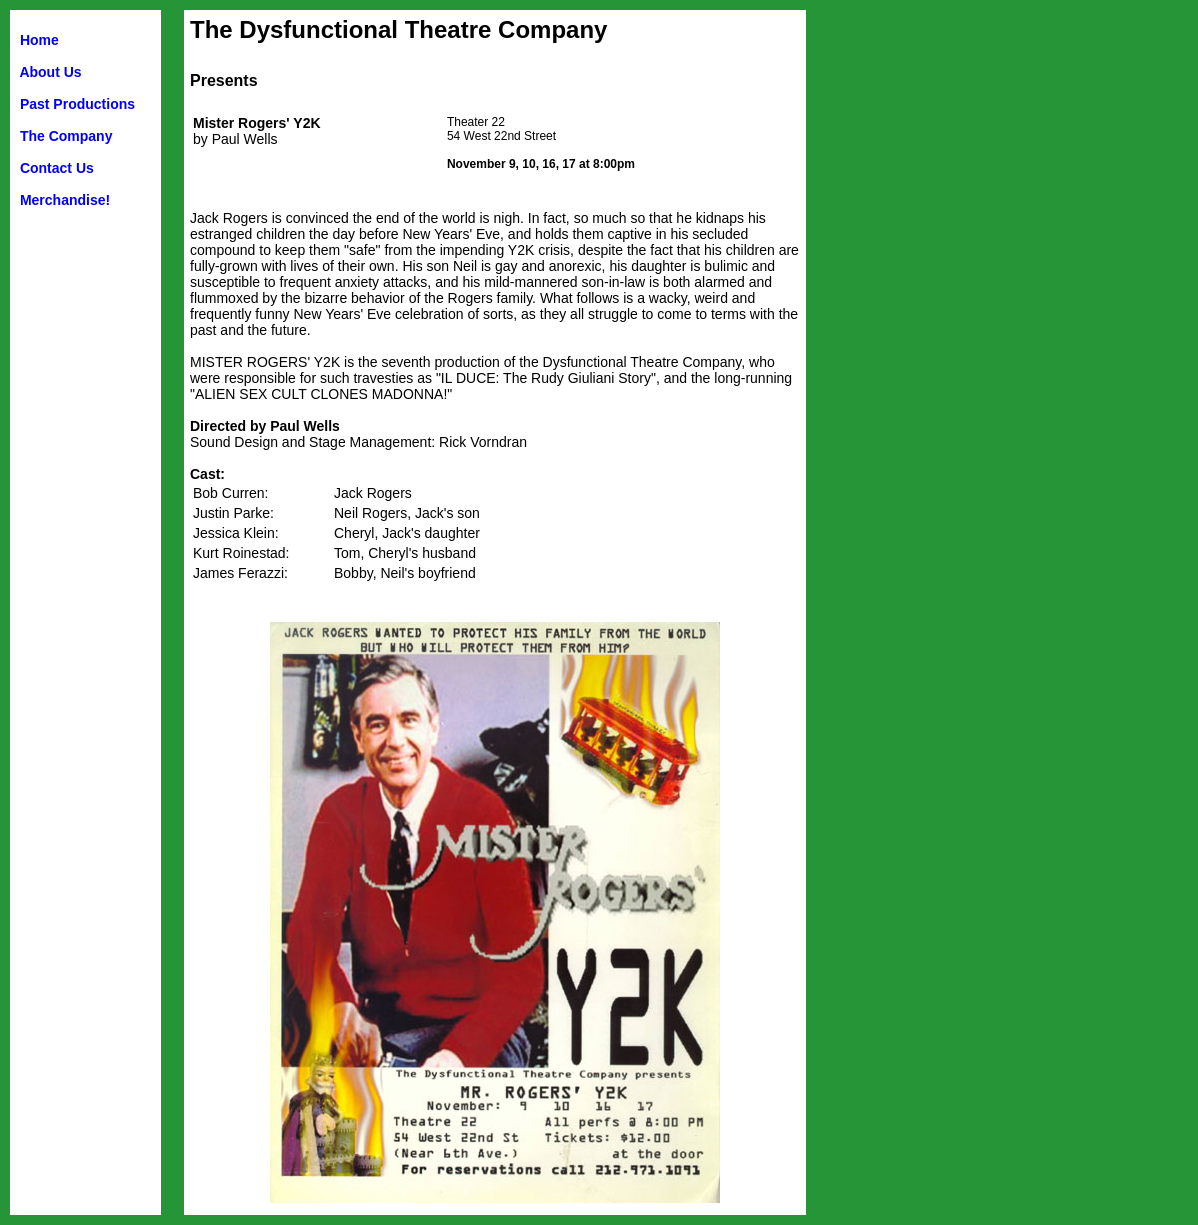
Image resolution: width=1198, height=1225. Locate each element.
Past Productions (77, 104)
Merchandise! (65, 200)
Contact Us (57, 168)
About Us (50, 72)
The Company (66, 136)
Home (39, 40)
